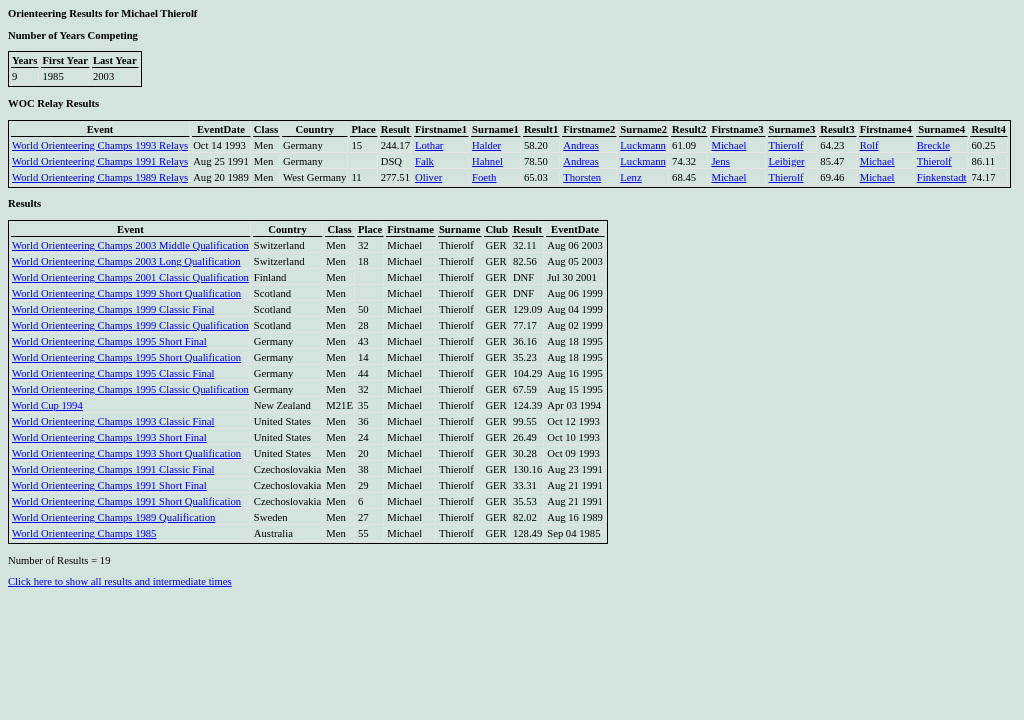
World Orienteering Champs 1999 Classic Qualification (130, 325)
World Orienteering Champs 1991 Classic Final (113, 469)
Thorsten (582, 177)
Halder (486, 145)
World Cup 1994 (47, 405)
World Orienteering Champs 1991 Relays (100, 161)
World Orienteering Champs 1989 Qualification (113, 517)
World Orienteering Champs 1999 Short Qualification (126, 293)
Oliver (428, 177)
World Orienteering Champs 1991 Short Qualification (126, 501)
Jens (720, 161)
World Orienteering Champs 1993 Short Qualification (126, 453)
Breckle (933, 145)
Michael (728, 145)
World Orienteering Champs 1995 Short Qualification (126, 357)
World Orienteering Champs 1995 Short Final (109, 341)
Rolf (869, 145)
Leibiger (787, 161)
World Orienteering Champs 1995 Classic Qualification (130, 389)
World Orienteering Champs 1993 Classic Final (113, 421)
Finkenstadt (942, 177)
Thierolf (786, 145)
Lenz (630, 177)
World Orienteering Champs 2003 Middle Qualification (130, 245)
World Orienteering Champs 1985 (84, 533)
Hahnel (487, 161)
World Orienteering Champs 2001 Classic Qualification (130, 277)
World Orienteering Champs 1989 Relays (100, 177)
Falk (424, 161)
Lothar (429, 145)
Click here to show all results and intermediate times (120, 581)
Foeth (484, 177)
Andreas (581, 145)
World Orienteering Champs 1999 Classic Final (113, 309)
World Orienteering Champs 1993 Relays (100, 145)
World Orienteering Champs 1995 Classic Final (113, 373)
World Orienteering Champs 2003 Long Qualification (126, 261)
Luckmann (643, 145)
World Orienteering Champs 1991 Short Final (109, 485)
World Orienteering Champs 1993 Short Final (109, 437)
